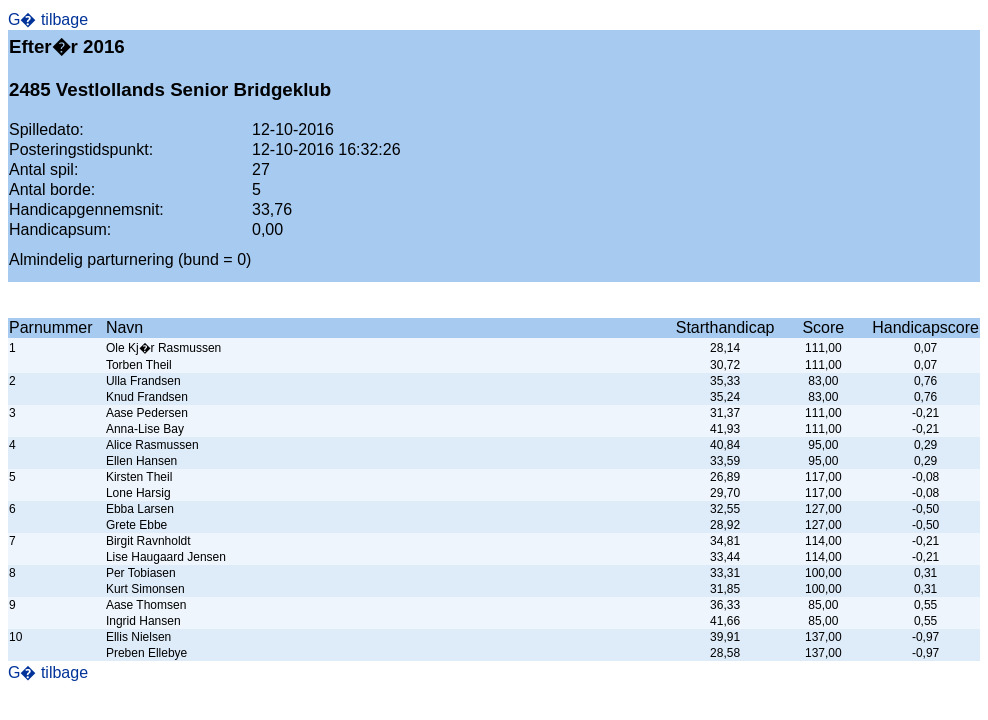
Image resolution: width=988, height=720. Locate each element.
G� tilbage (48, 19)
